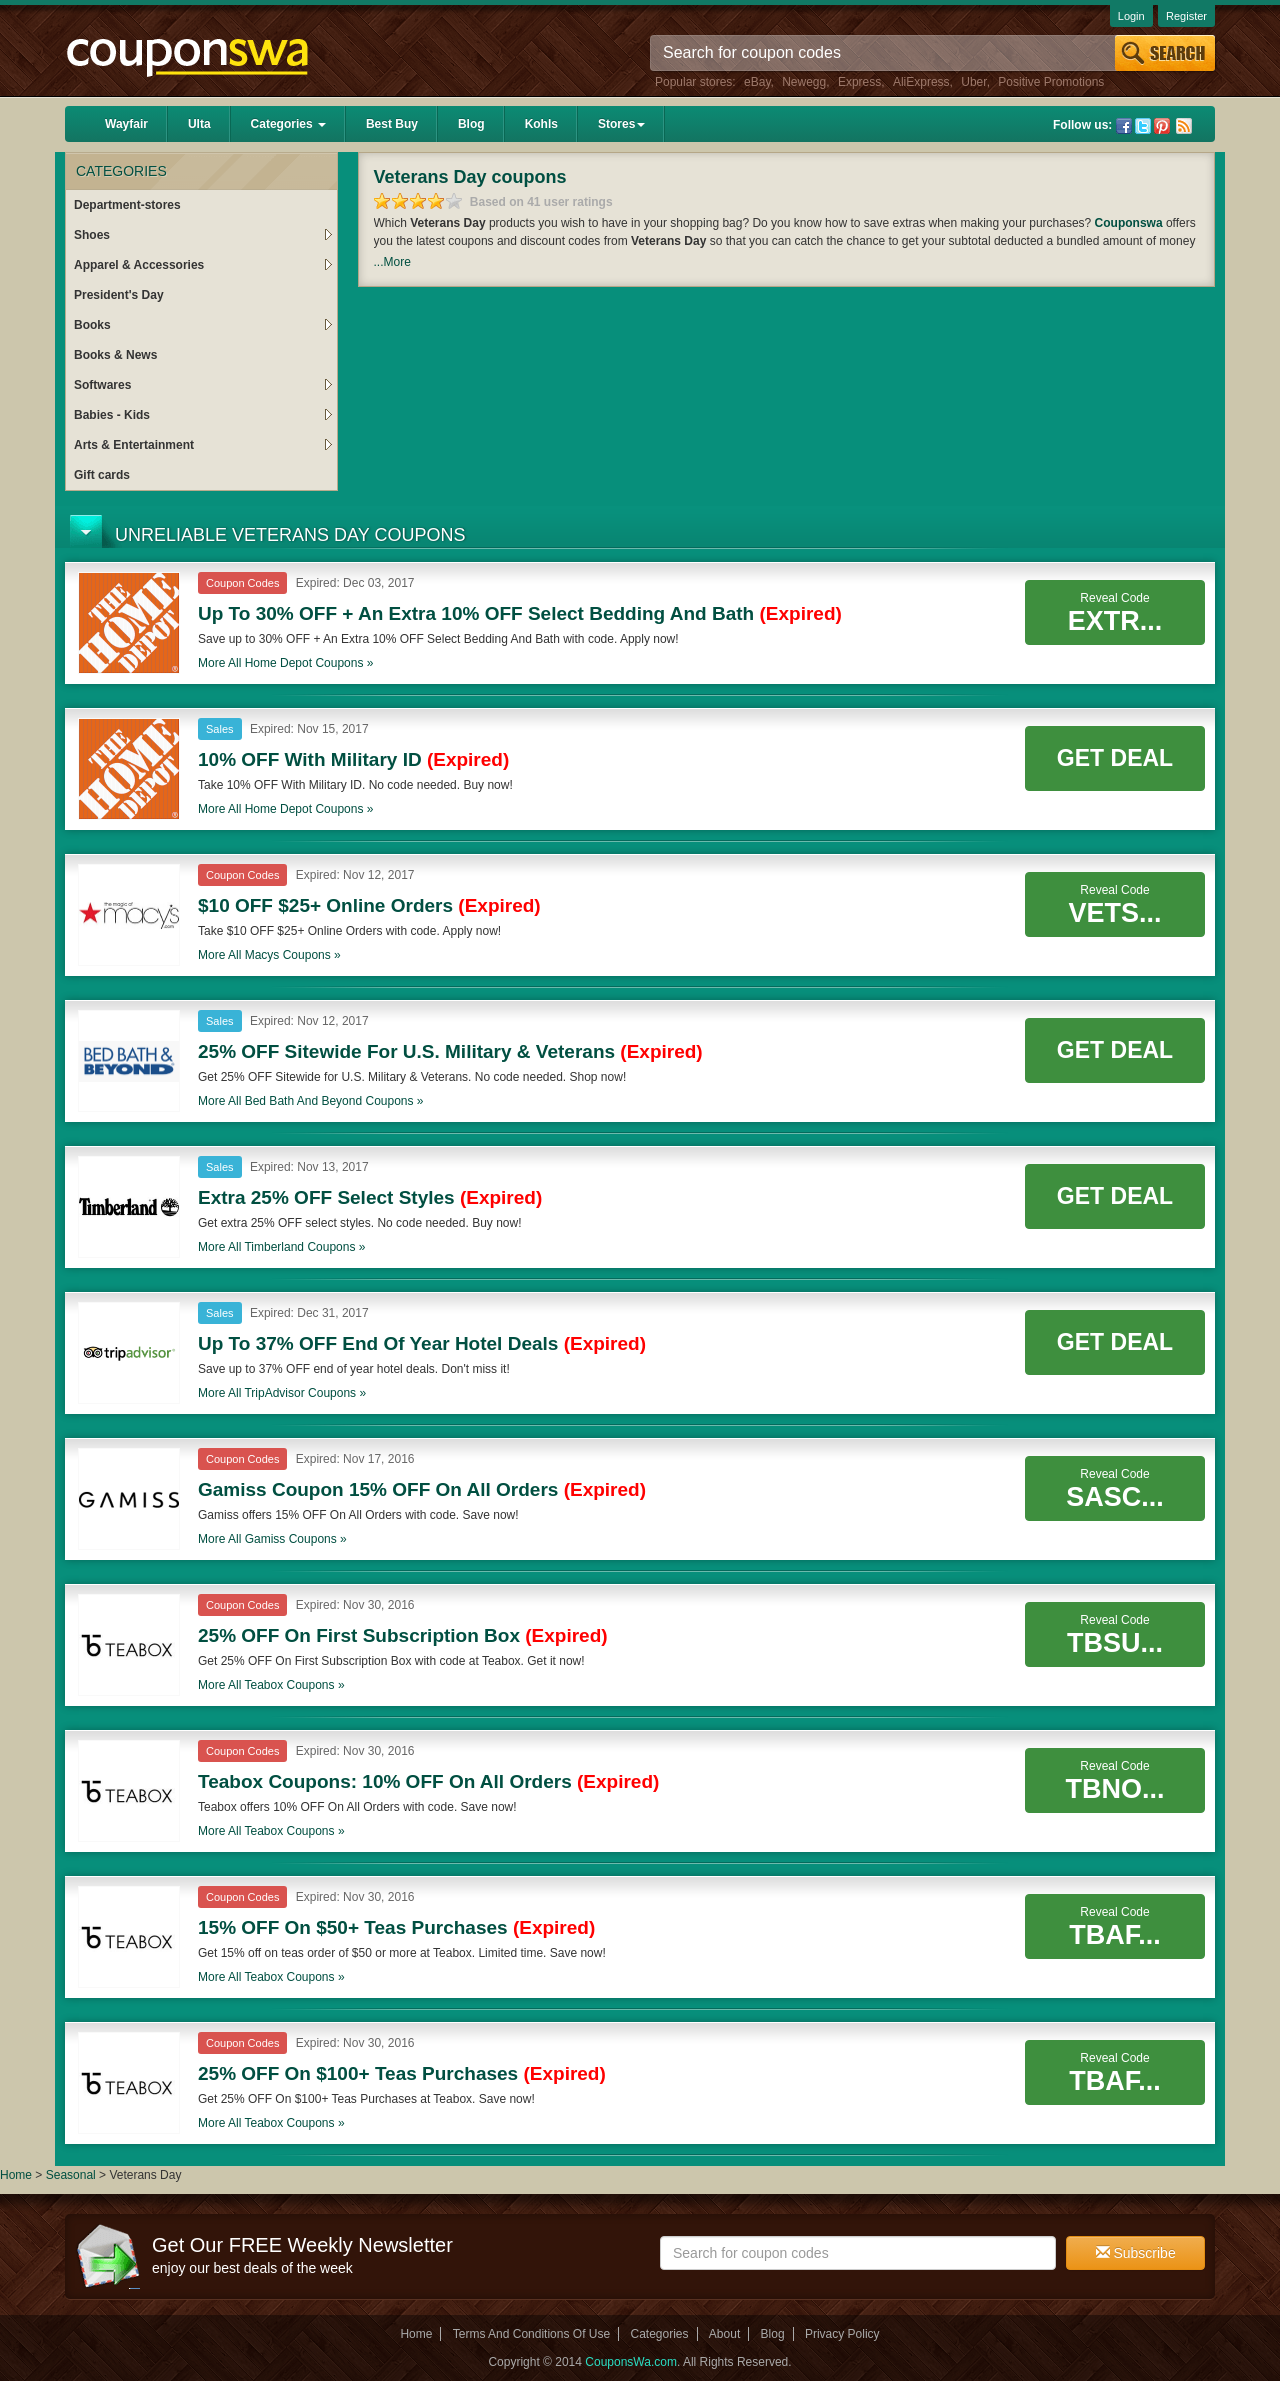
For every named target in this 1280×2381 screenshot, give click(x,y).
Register (1186, 16)
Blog (471, 124)
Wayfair (126, 124)
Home (16, 2175)
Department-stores (127, 205)
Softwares (203, 385)
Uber (973, 82)
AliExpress (921, 82)
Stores (621, 124)
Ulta (199, 124)
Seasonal (72, 2175)
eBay (757, 82)
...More (392, 262)
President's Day (119, 295)
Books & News (115, 355)
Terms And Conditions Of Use (531, 2334)
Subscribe (1136, 2253)
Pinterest (1162, 126)
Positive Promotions (1051, 82)
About (724, 2334)
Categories (288, 124)
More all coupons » (285, 663)
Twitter (1143, 126)
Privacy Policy (842, 2334)
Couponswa (1129, 223)
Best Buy (392, 124)
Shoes (203, 235)
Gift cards (102, 475)
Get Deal (1115, 758)
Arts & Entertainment (203, 445)
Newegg (804, 82)
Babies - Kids (203, 415)
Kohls (541, 124)
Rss (1184, 126)
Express (859, 82)
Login (1131, 16)
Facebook (1124, 126)
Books (203, 325)
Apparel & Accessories (203, 265)
